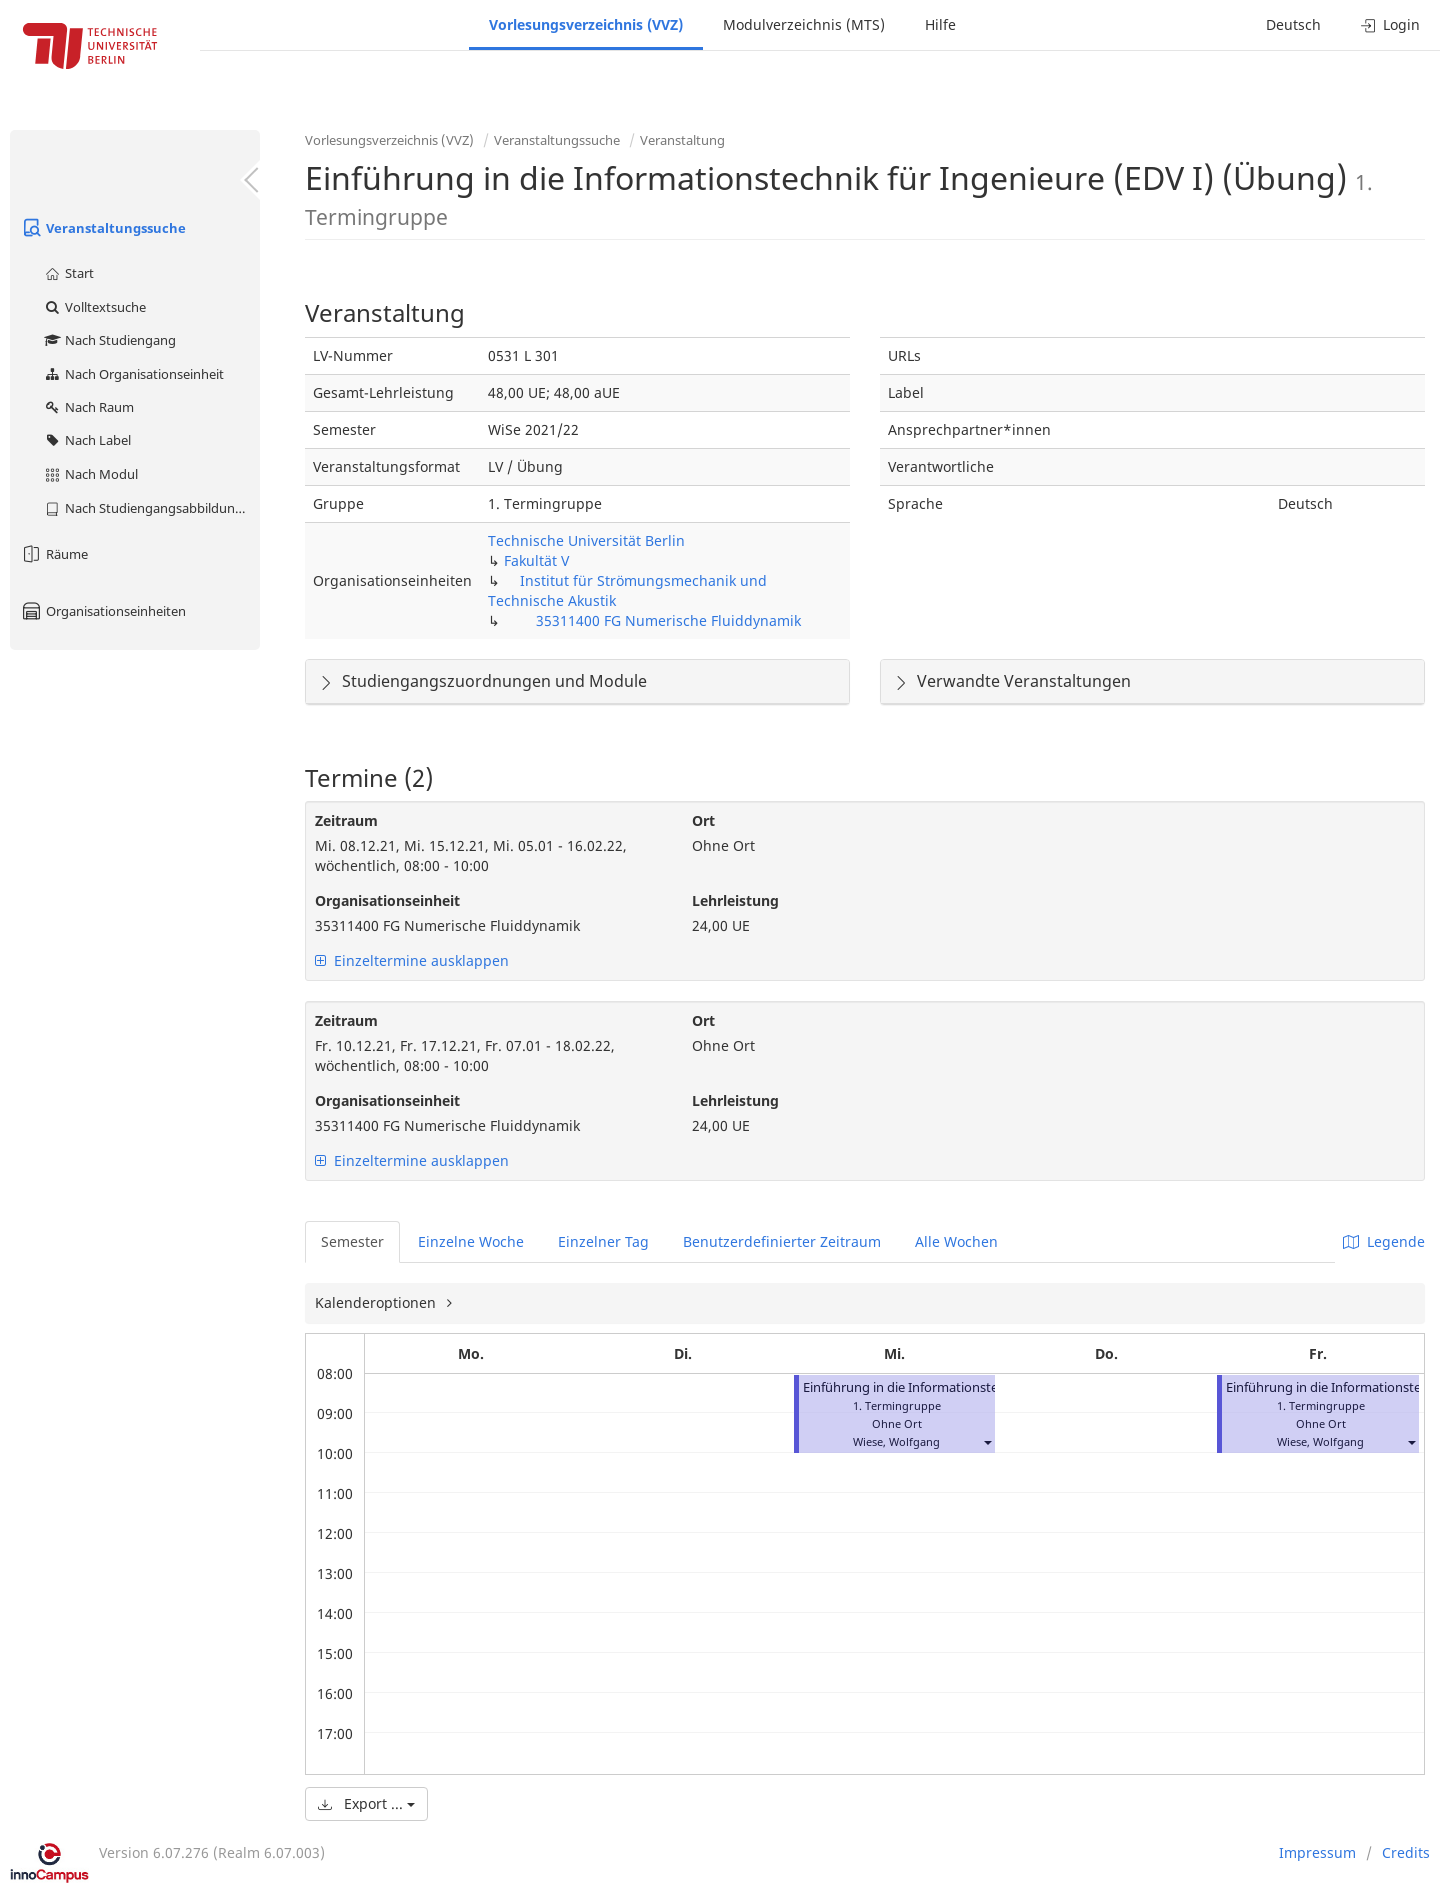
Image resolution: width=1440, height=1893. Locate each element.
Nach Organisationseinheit (133, 374)
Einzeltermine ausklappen (412, 960)
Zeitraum (346, 820)
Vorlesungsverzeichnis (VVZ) (586, 24)
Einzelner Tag (603, 1241)
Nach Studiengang (109, 340)
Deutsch (1293, 24)
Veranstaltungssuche (103, 228)
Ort (703, 820)
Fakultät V (536, 560)
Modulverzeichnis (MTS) (804, 24)
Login (1390, 24)
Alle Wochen (956, 1241)
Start (68, 273)
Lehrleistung (735, 900)
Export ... (366, 1803)
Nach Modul (90, 474)
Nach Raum (88, 407)
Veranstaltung (682, 140)
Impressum (1317, 1852)
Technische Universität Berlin (586, 540)
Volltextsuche (94, 307)
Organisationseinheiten (103, 611)
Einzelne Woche (471, 1241)
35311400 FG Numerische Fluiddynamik (668, 620)
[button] (987, 1441)
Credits (1406, 1852)
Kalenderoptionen (377, 1302)
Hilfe (940, 24)
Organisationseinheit (387, 900)
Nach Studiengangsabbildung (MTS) (151, 508)
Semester (352, 1241)
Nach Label (87, 440)
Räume (54, 554)
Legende (1384, 1241)
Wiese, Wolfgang (896, 1441)
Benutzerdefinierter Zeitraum (782, 1241)
